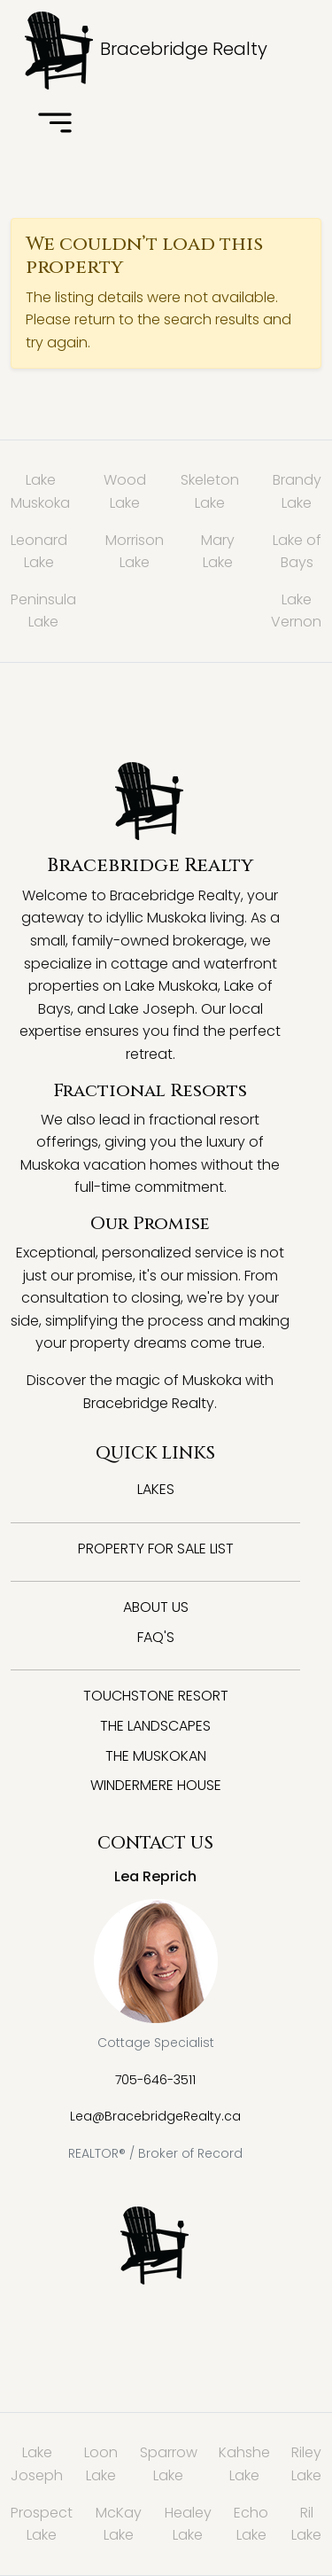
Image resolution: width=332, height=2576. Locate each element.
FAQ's (155, 1637)
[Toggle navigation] (55, 124)
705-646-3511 (155, 2080)
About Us (156, 1607)
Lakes (155, 1489)
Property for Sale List (156, 1548)
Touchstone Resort (155, 1695)
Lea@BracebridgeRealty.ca (155, 2116)
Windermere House (155, 1785)
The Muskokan (155, 1756)
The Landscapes (155, 1726)
